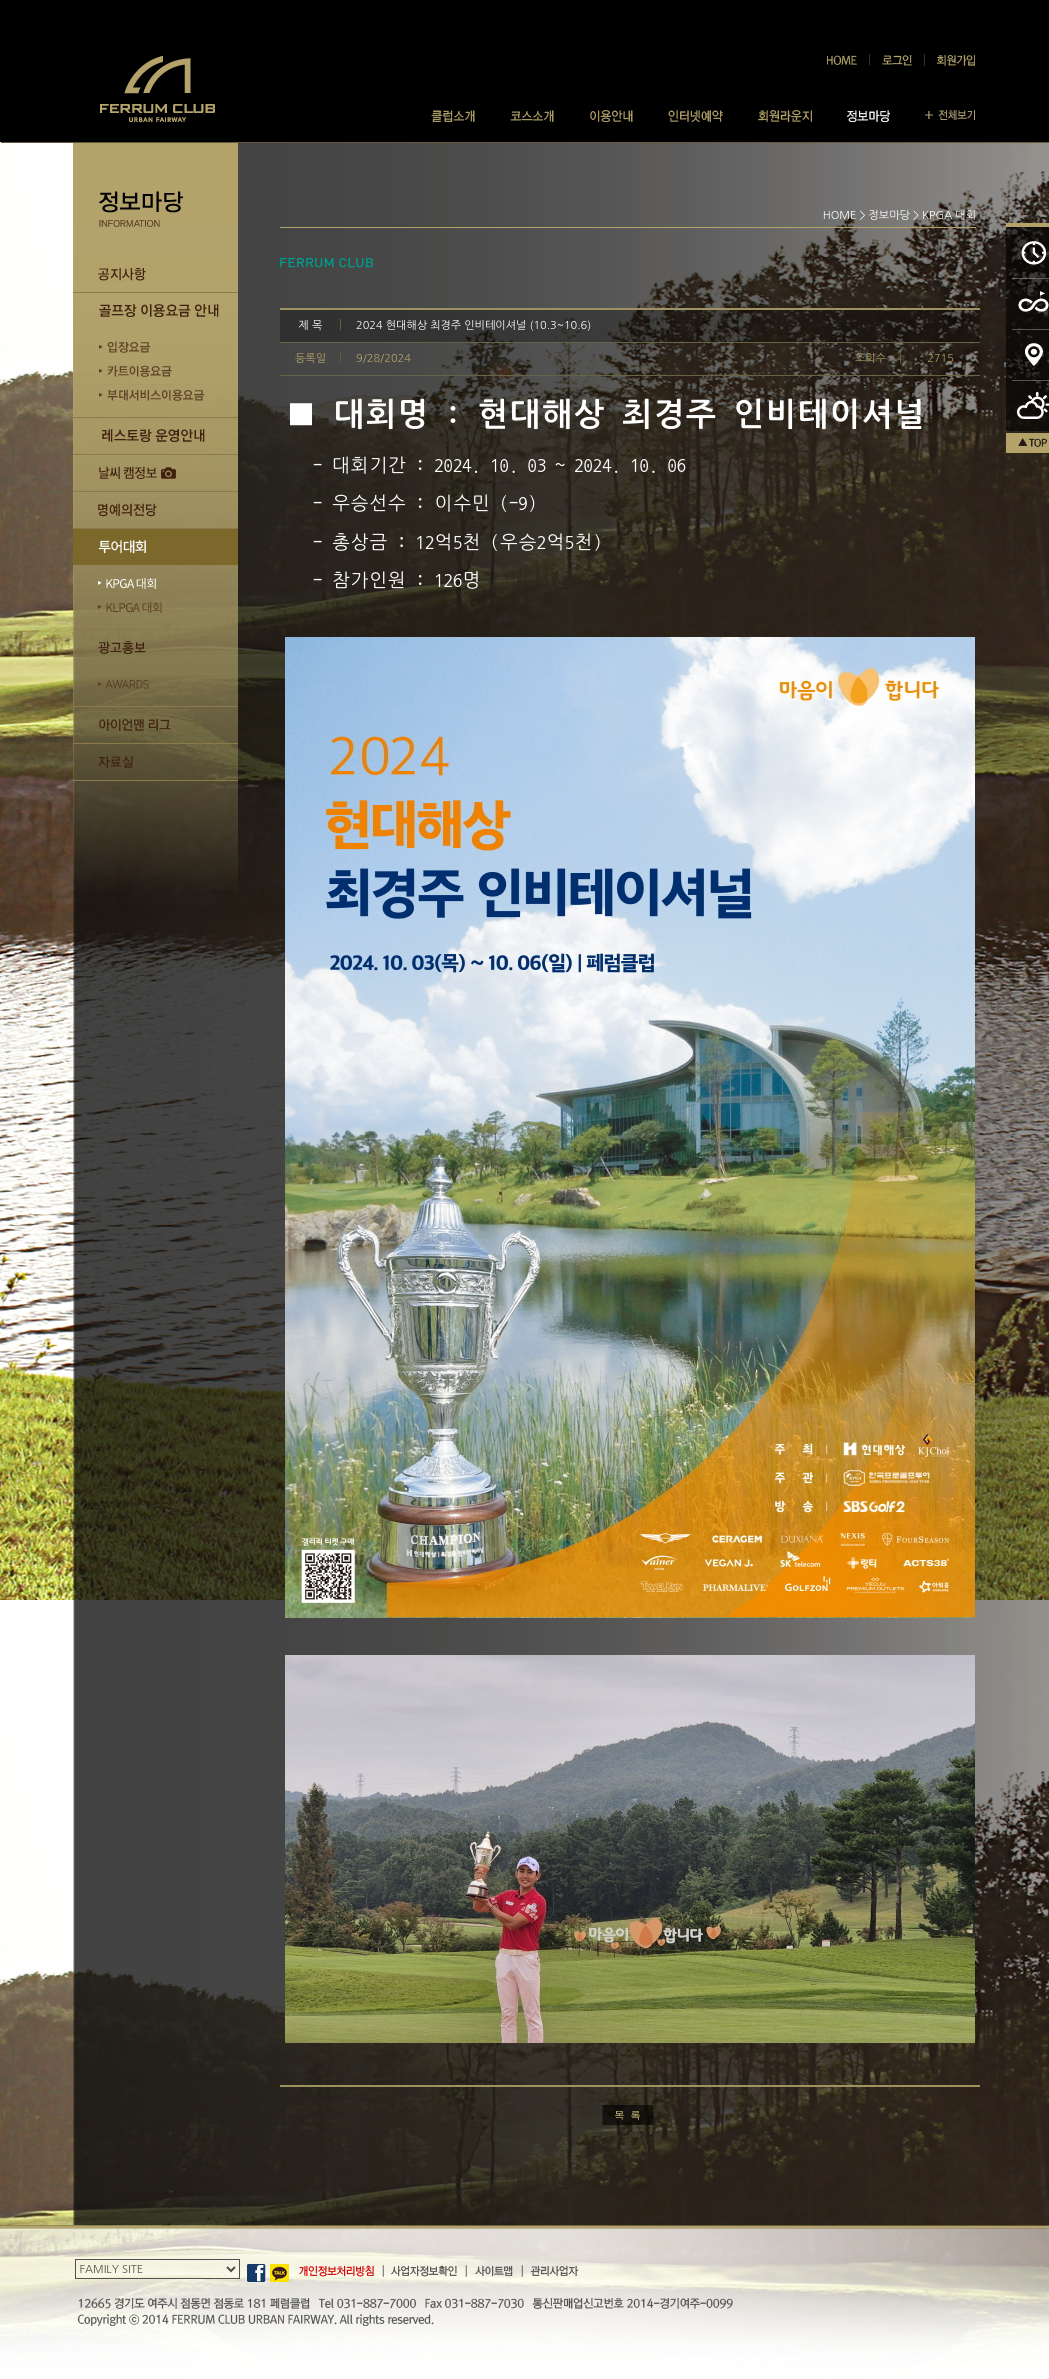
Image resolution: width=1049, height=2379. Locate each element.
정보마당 (889, 215)
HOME (840, 215)
